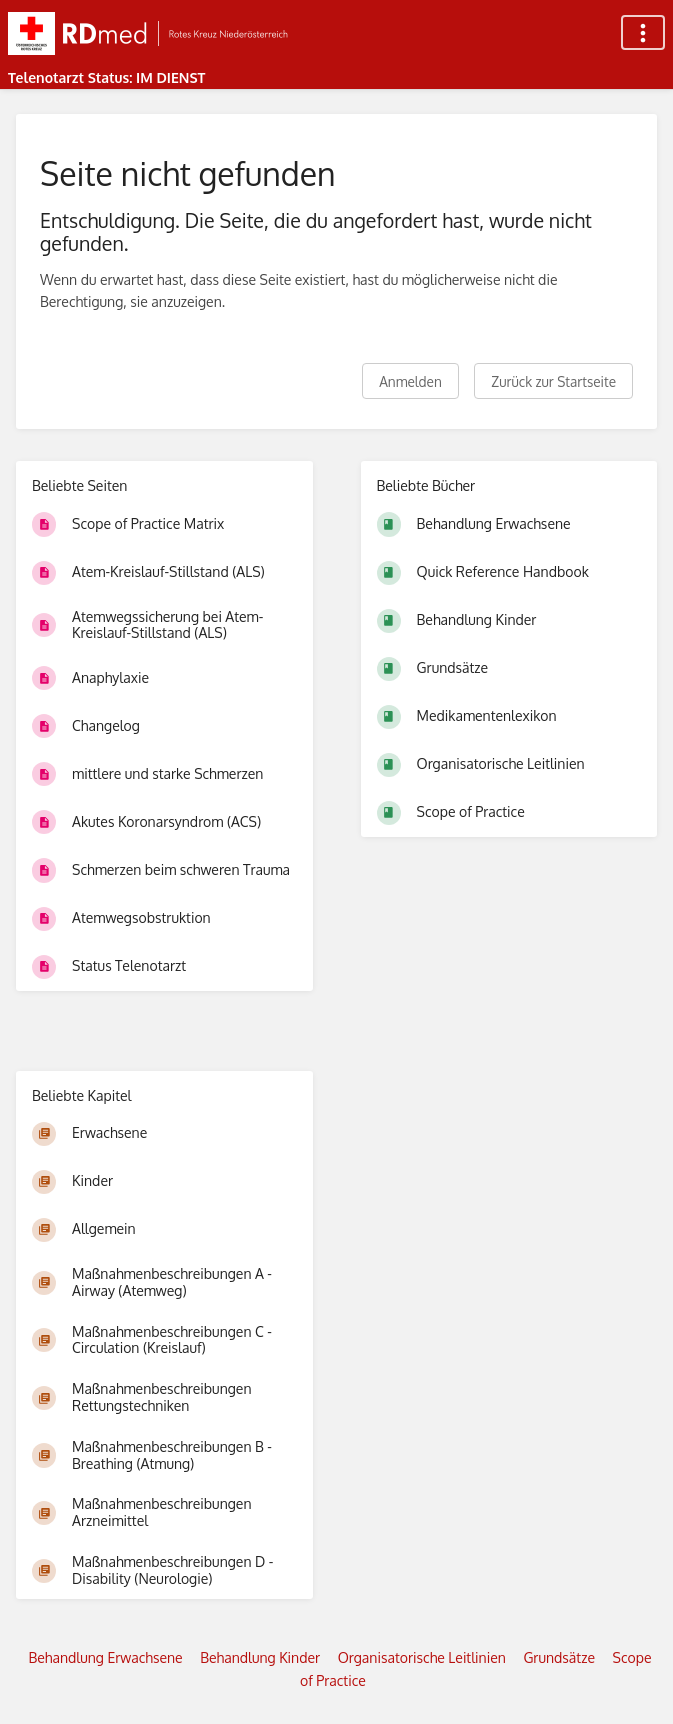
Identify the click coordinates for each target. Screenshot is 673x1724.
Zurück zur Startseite (553, 381)
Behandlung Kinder (260, 1657)
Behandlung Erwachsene (105, 1657)
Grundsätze (559, 1657)
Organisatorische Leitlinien (422, 1657)
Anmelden (410, 381)
